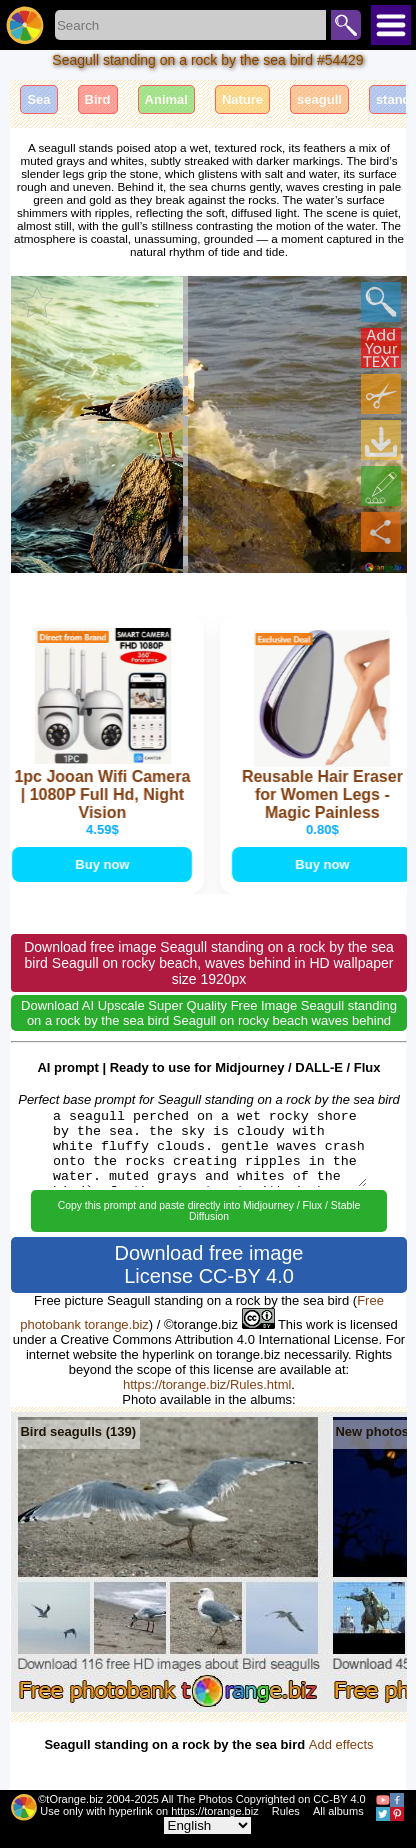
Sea (38, 99)
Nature (242, 99)
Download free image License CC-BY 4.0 (209, 1264)
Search (346, 25)
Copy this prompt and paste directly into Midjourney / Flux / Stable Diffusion (209, 1211)
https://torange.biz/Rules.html (207, 1384)
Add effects (341, 1744)
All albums (338, 1811)
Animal (166, 99)
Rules (286, 1811)
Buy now (103, 864)
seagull (319, 99)
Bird (98, 99)
